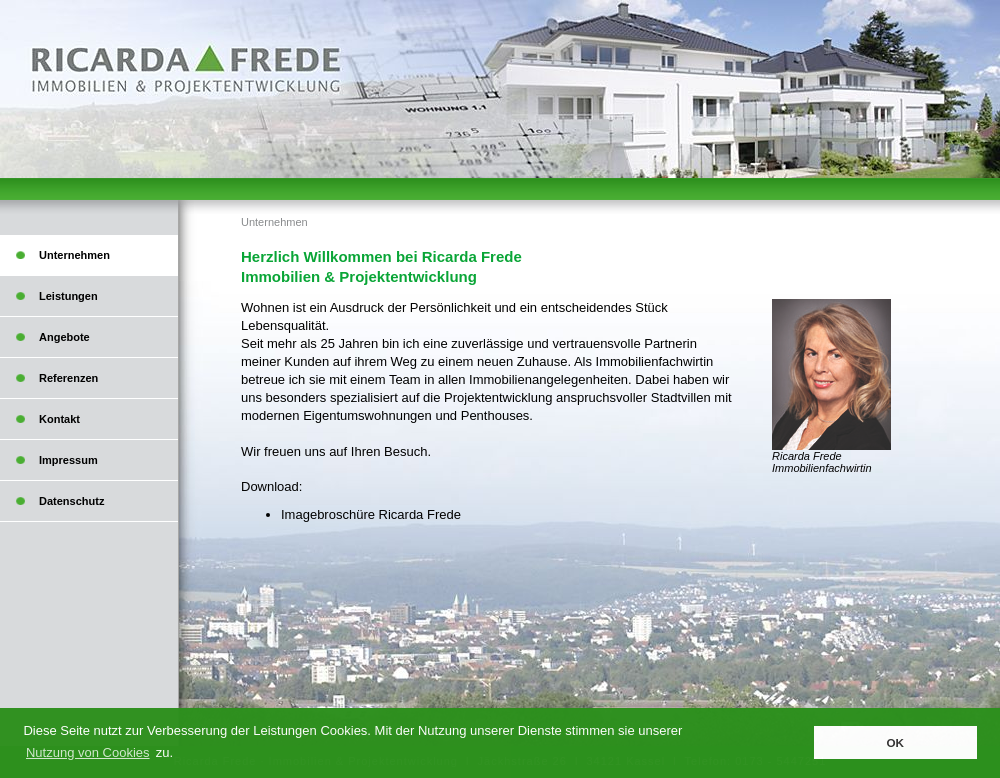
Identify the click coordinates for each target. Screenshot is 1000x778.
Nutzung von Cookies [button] (88, 752)
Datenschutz (71, 501)
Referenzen (68, 378)
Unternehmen (274, 222)
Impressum (68, 460)
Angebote (64, 337)
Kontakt (59, 419)
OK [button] (895, 742)
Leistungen (68, 296)
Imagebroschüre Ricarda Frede (371, 514)
